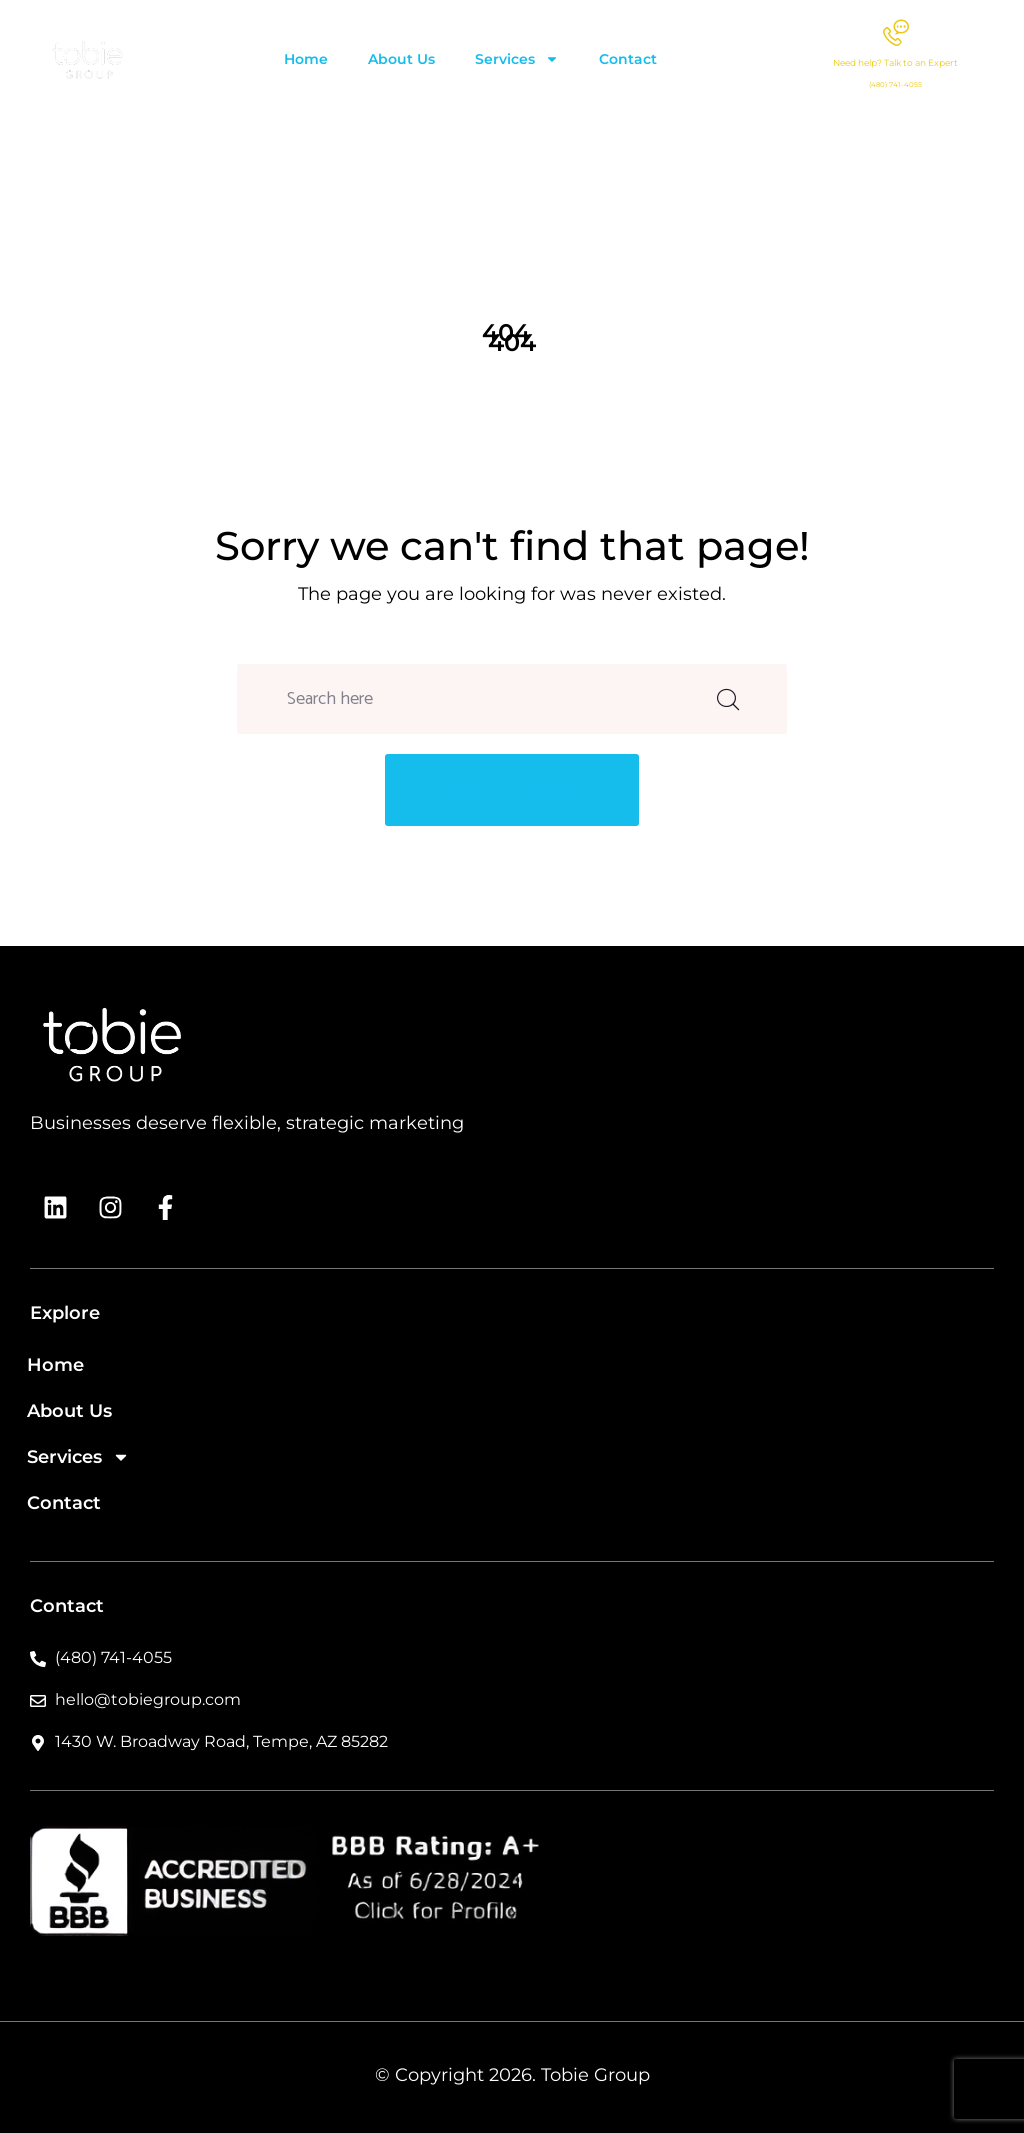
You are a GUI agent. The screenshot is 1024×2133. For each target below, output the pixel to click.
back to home (512, 792)
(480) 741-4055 (895, 84)
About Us (401, 59)
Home (306, 59)
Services (517, 59)
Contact (628, 59)
